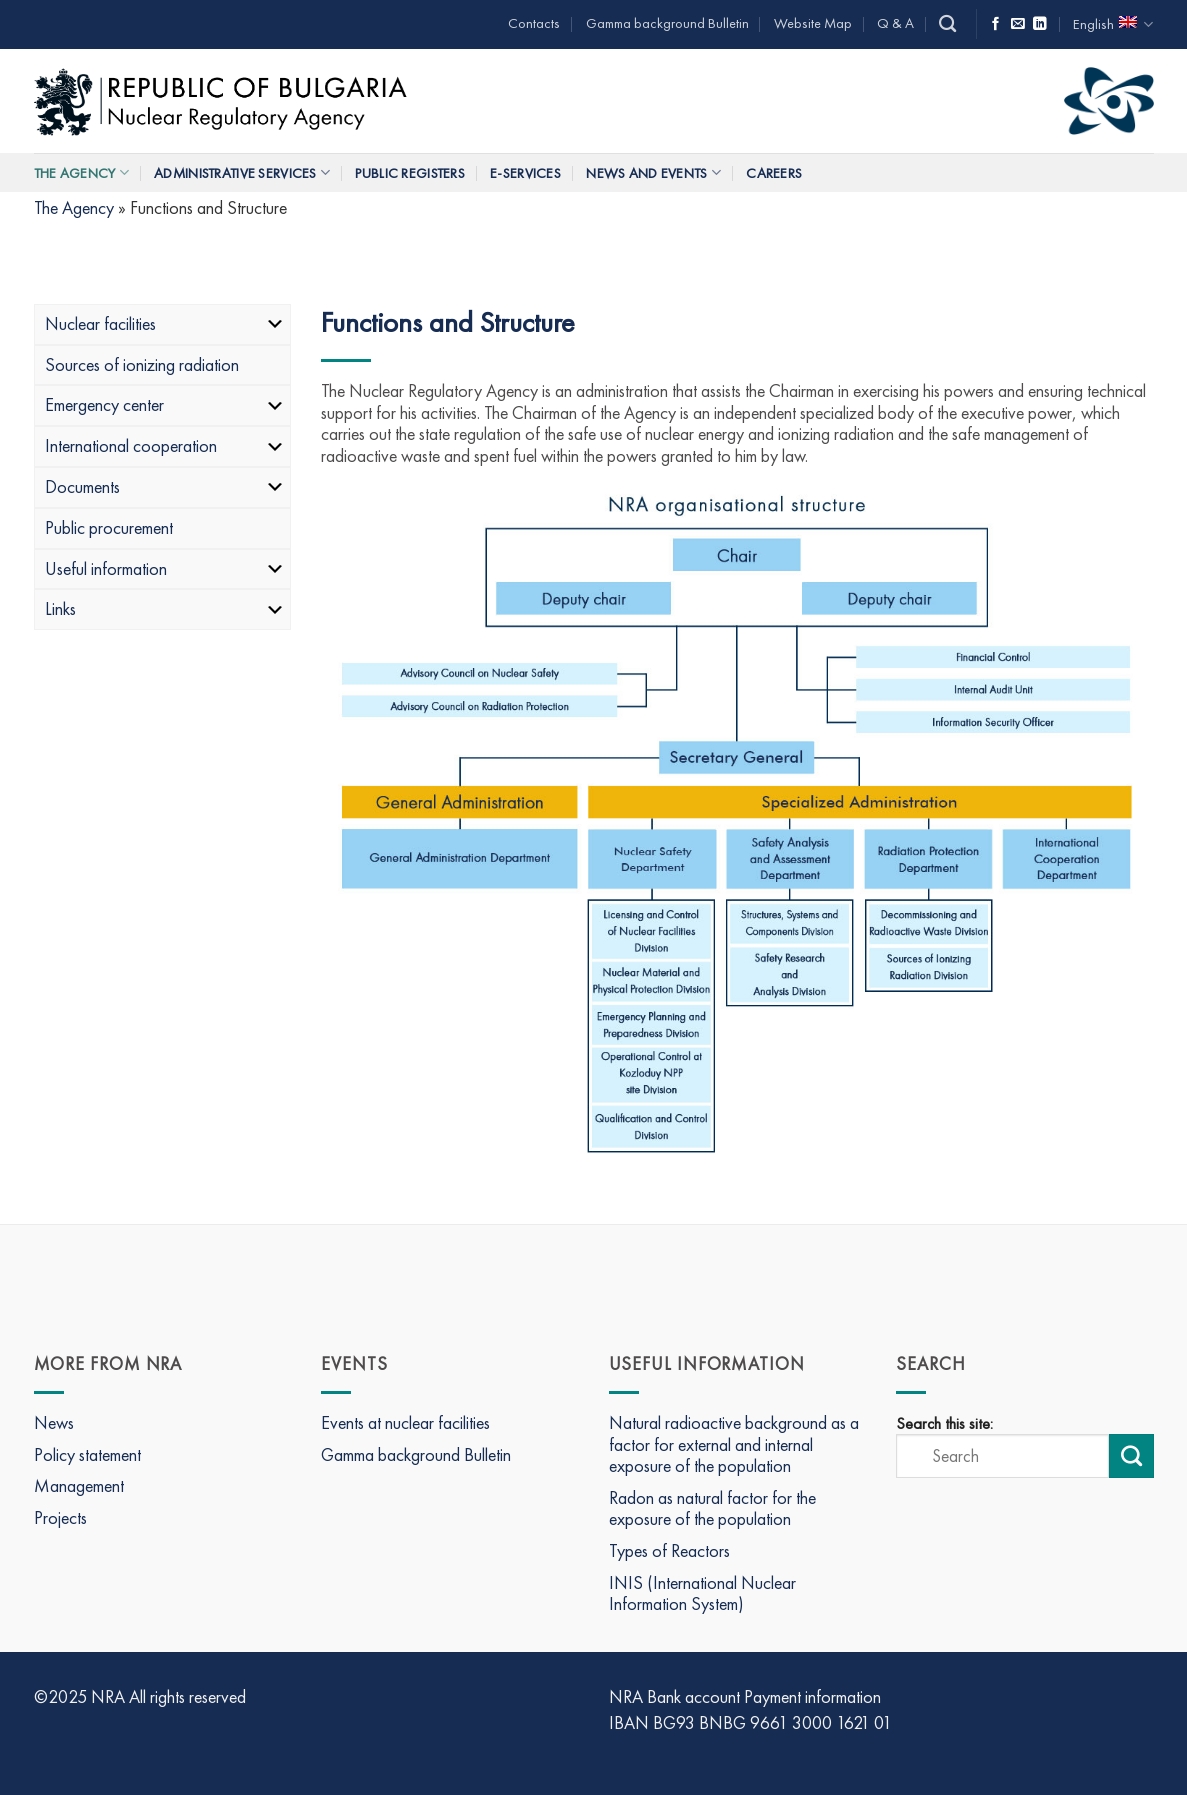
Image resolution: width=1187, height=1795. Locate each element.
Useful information (165, 568)
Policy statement (87, 1454)
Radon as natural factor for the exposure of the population (712, 1508)
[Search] (947, 24)
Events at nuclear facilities (405, 1422)
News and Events (653, 172)
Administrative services (242, 172)
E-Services (525, 173)
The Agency (81, 172)
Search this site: (944, 1424)
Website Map (813, 23)
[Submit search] (1131, 1456)
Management (79, 1485)
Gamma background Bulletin (667, 23)
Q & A (895, 23)
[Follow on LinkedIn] (1040, 24)
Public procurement (109, 527)
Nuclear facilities (165, 323)
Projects (60, 1517)
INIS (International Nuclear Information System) (702, 1593)
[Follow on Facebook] (996, 24)
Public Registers (410, 173)
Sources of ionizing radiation (142, 364)
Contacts (534, 23)
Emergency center (165, 404)
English (1113, 24)
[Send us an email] (1018, 24)
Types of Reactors (669, 1550)
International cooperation (165, 445)
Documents (165, 486)
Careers (774, 173)
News (54, 1422)
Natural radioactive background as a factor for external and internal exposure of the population (734, 1444)
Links (165, 608)
